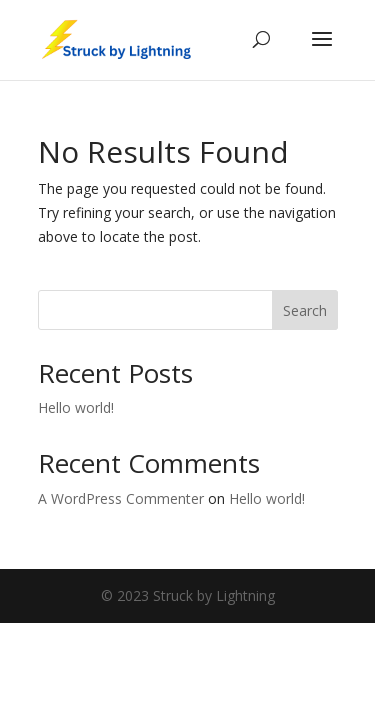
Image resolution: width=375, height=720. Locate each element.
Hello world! (76, 407)
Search (305, 310)
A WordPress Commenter (121, 498)
